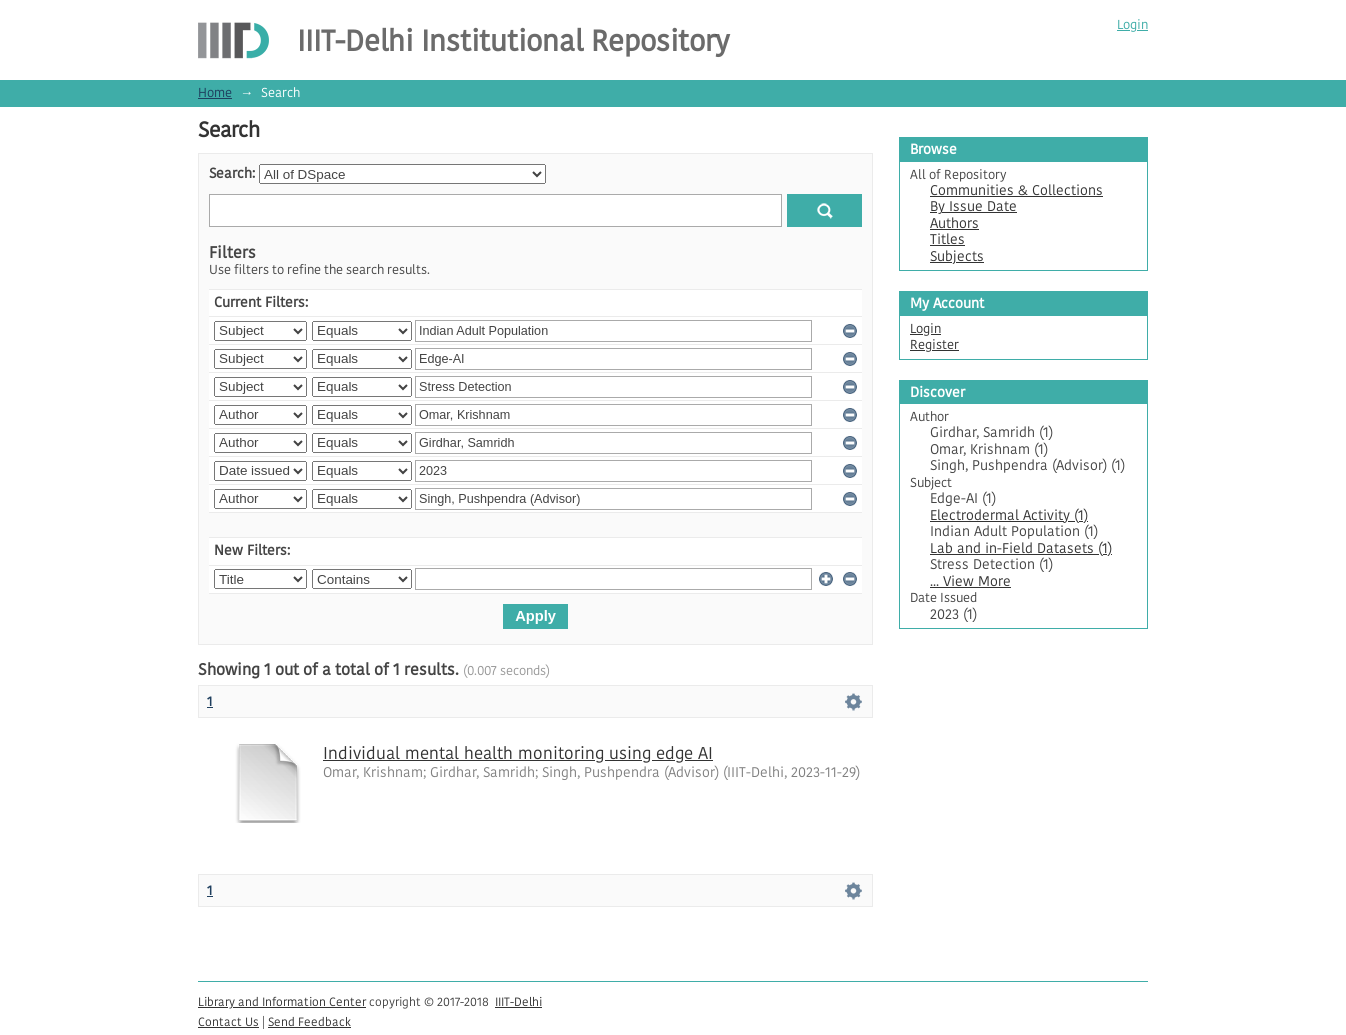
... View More (970, 581)
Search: (232, 173)
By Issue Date (973, 206)
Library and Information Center (282, 1001)
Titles (947, 239)
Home (215, 92)
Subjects (957, 256)
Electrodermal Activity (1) (1009, 515)
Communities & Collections (1016, 190)
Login (1132, 24)
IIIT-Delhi (518, 1001)
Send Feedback (309, 1021)
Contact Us (228, 1021)
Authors (954, 223)
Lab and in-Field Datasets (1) (1021, 548)
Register (934, 344)
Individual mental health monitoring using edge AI (518, 753)
